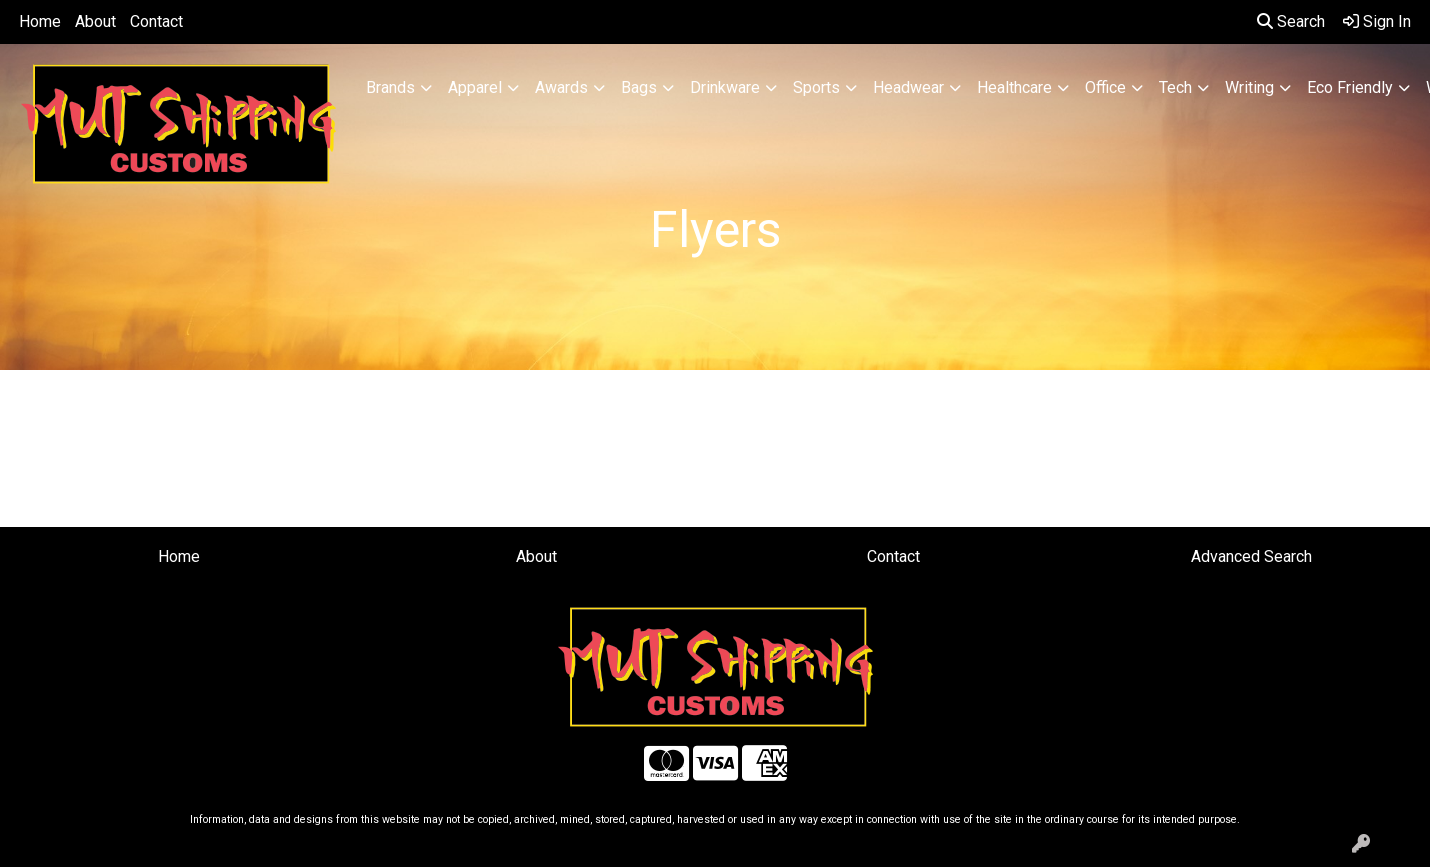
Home (40, 21)
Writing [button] (1249, 87)
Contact (156, 21)
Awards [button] (561, 87)
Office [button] (1105, 87)
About (95, 21)
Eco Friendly (1350, 87)
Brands (390, 87)
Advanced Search (1251, 556)
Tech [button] (1175, 87)
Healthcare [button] (1014, 87)
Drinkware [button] (725, 87)
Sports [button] (816, 87)
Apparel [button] (475, 87)
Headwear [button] (908, 87)
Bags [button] (639, 87)
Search (1291, 21)
